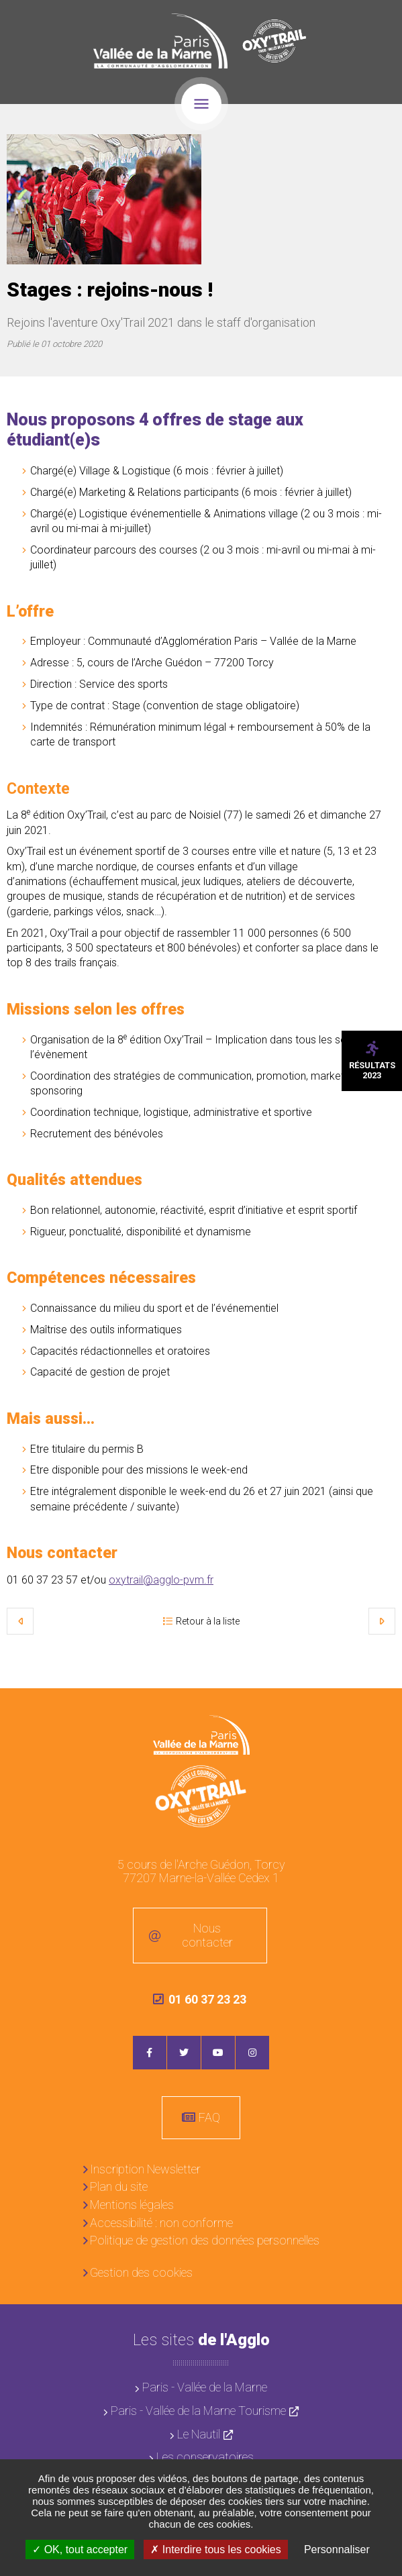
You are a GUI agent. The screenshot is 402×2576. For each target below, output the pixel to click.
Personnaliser (337, 2549)
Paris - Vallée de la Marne (204, 2387)
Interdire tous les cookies (215, 2549)
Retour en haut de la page (382, 1708)
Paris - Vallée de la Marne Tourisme (198, 2411)
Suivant (381, 1621)
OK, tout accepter (80, 2549)
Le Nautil (198, 2434)
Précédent (20, 1621)
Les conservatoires (205, 2457)
